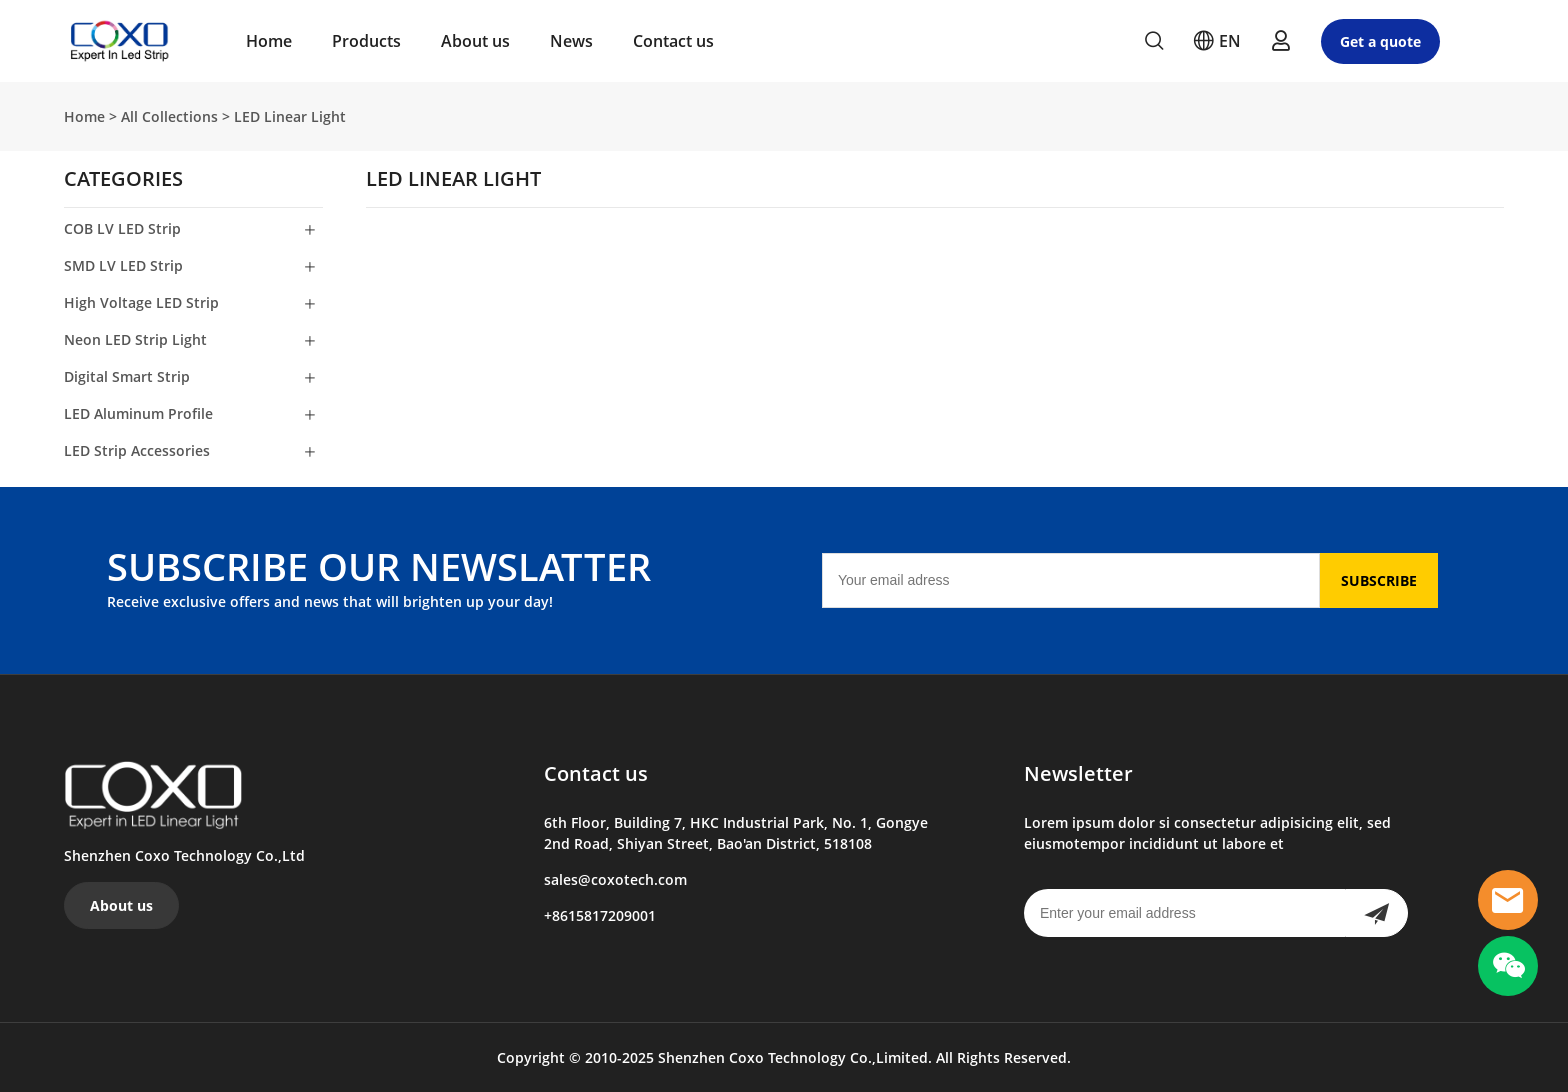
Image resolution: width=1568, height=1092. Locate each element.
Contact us (673, 41)
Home (269, 41)
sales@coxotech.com (615, 879)
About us (475, 41)
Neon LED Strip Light (135, 339)
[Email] (1071, 580)
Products (366, 41)
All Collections (169, 116)
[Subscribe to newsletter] (1376, 913)
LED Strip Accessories (137, 450)
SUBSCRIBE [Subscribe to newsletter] (1379, 580)
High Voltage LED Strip (141, 302)
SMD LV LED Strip (123, 265)
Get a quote (1380, 41)
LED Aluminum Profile (138, 413)
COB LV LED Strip (122, 228)
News (571, 41)
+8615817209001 (600, 915)
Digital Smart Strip (127, 376)
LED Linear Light (290, 116)
